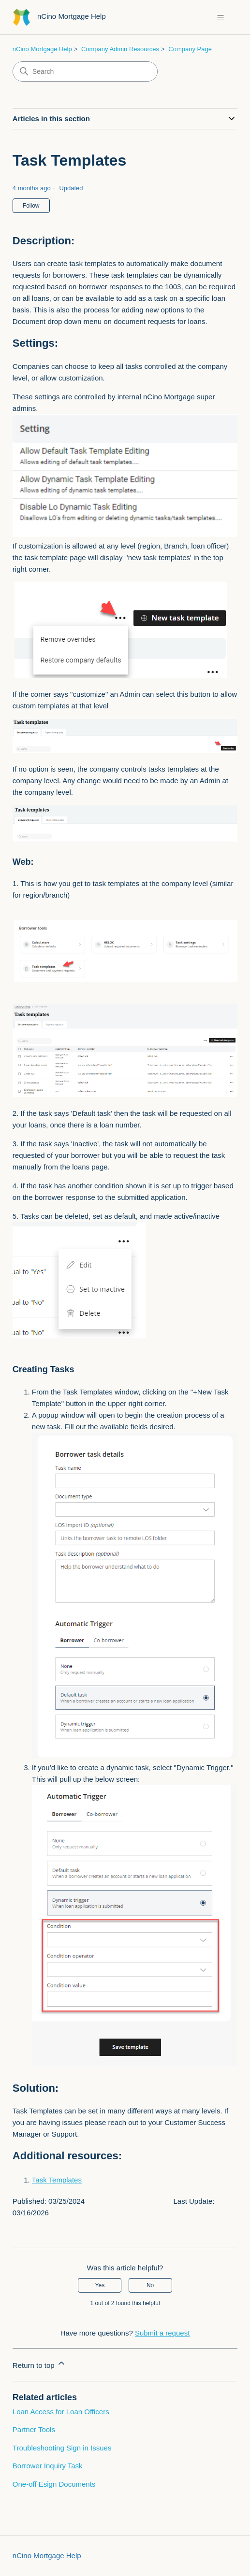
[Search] (85, 71)
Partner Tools (34, 2429)
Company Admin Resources (120, 49)
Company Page (190, 49)
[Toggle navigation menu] (220, 17)
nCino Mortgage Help (42, 49)
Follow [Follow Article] (31, 205)
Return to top (39, 2363)
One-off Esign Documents (54, 2484)
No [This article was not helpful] (150, 2285)
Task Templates (57, 2180)
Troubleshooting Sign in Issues (62, 2448)
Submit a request (162, 2333)
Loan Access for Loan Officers (61, 2411)
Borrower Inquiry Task (48, 2466)
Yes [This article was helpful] (100, 2285)
